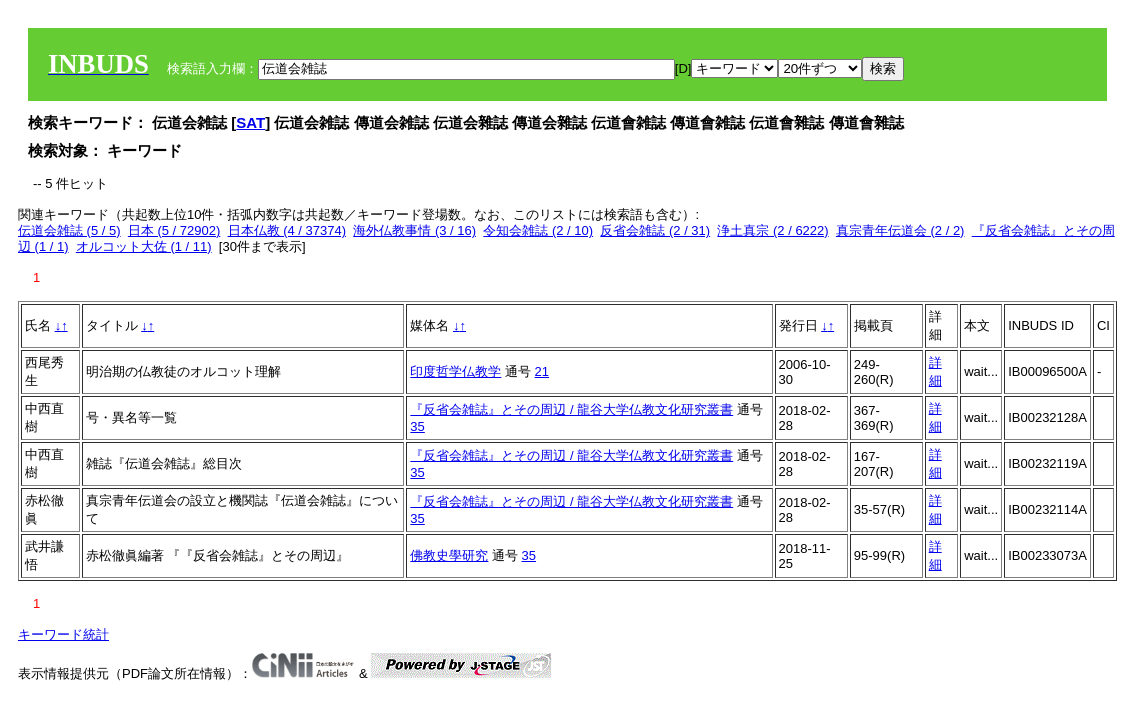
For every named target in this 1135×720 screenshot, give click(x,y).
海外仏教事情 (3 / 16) (414, 230)
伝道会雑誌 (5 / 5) (69, 230)
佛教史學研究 (449, 555)
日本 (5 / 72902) (174, 230)
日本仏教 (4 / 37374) (287, 230)
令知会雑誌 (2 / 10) (538, 230)
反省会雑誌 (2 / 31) (655, 230)
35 (417, 426)
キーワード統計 (63, 634)
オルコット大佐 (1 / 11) (144, 246)
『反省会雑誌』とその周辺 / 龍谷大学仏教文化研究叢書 (571, 409)
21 (542, 371)
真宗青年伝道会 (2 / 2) (900, 230)
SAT (250, 122)
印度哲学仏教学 (455, 371)
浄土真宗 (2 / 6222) (772, 230)
